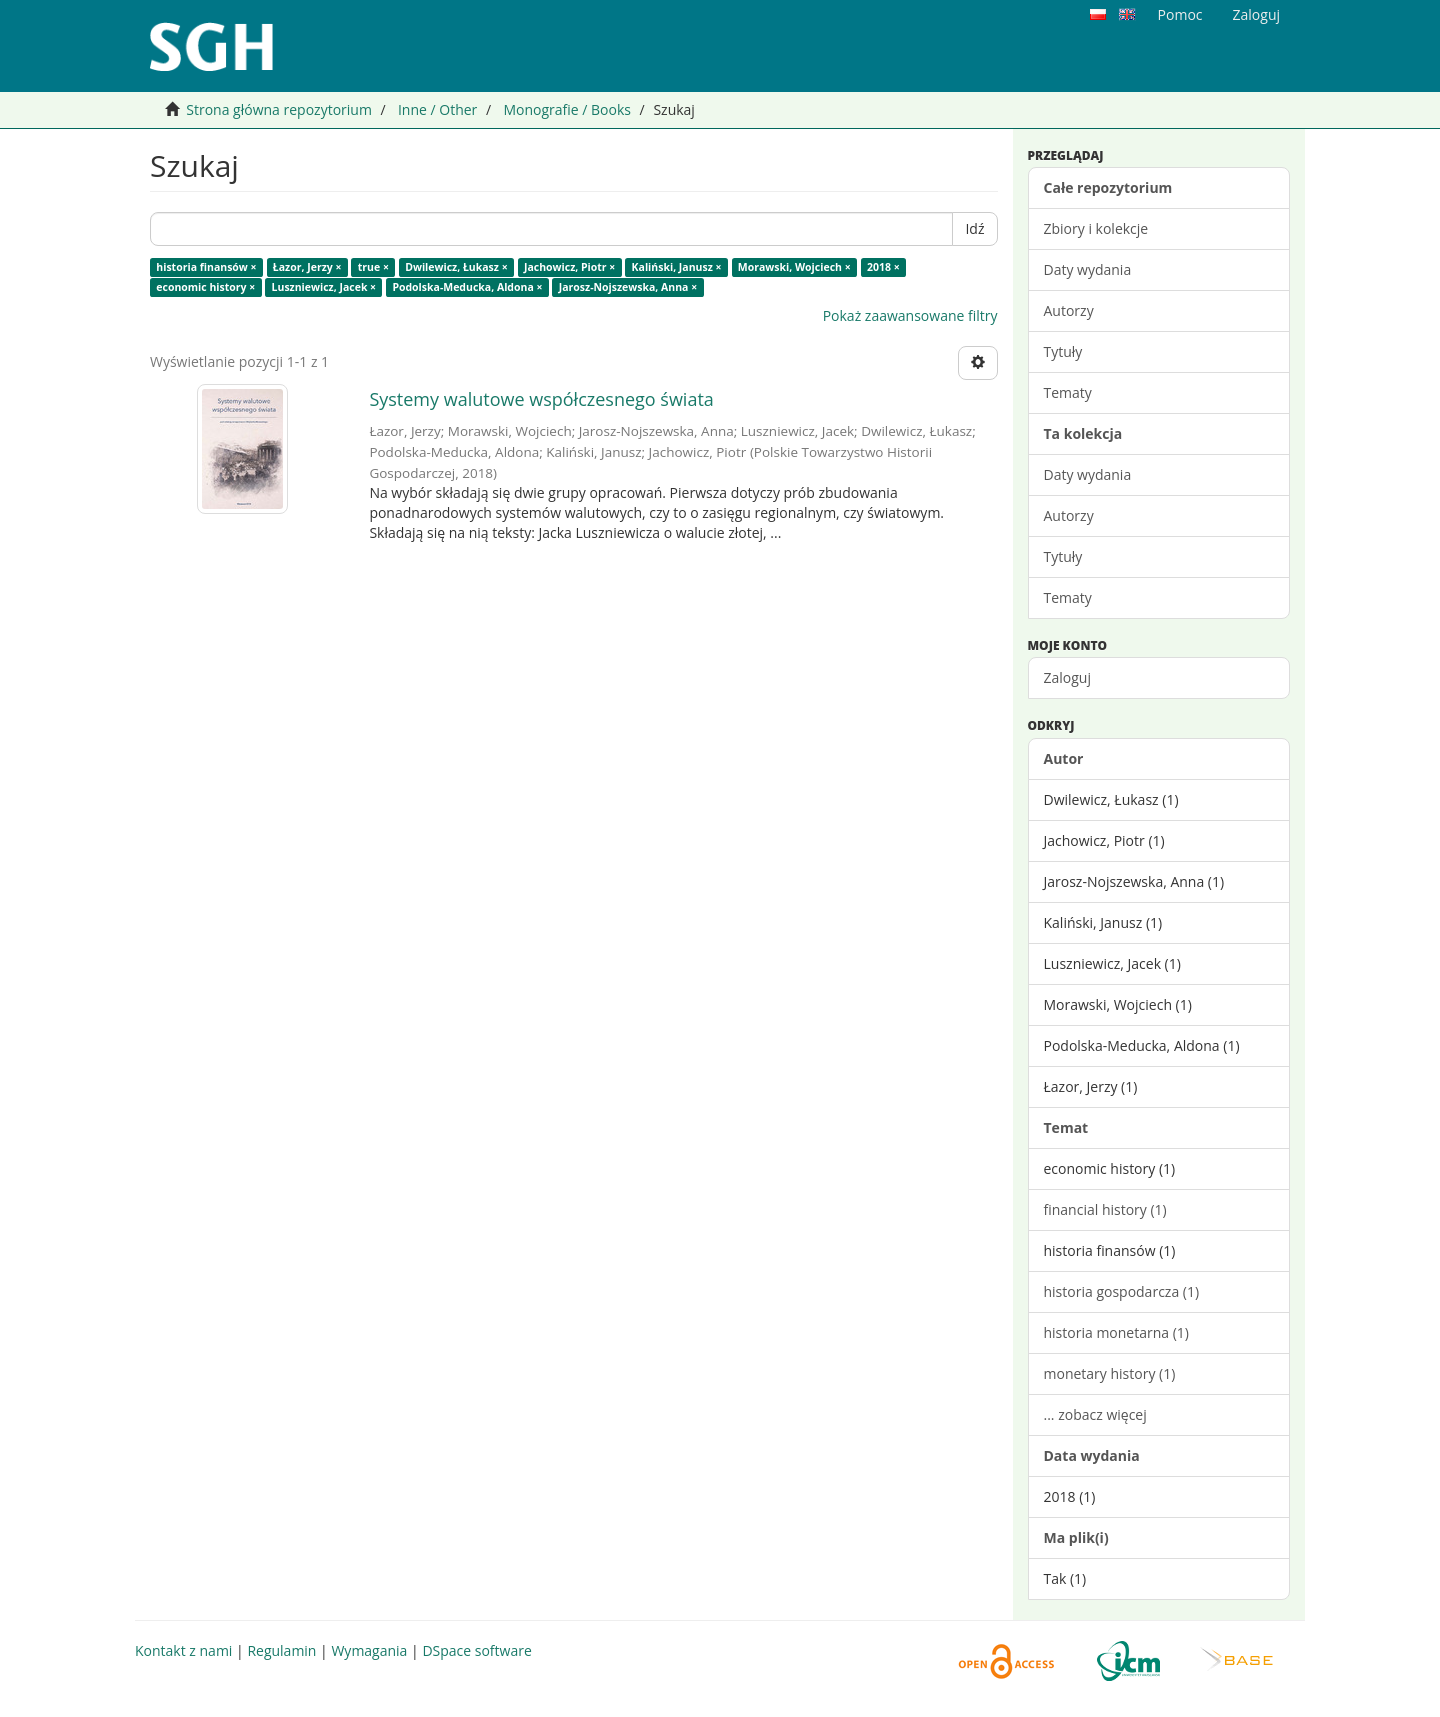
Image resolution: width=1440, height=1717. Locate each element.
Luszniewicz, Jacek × (324, 287)
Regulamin (281, 1650)
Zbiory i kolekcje (1096, 228)
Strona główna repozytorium (279, 109)
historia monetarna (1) (1116, 1332)
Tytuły (1063, 351)
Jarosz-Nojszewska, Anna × (628, 287)
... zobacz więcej (1095, 1414)
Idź (974, 228)
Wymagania (369, 1650)
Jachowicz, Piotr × (569, 267)
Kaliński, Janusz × (677, 267)
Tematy (1068, 392)
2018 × (883, 267)
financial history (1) (1105, 1209)
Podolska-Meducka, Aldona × (467, 287)
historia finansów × (206, 267)
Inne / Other (437, 109)
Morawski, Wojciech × (794, 267)
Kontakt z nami (183, 1650)
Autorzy (1069, 310)
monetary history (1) (1110, 1373)
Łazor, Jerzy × (307, 267)
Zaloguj (1067, 677)
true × (373, 267)
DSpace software (476, 1650)
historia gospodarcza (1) (1122, 1291)
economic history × (205, 287)
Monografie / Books (567, 109)
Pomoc (1180, 14)
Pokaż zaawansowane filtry (910, 315)
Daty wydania (1088, 269)
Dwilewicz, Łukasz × (456, 267)
